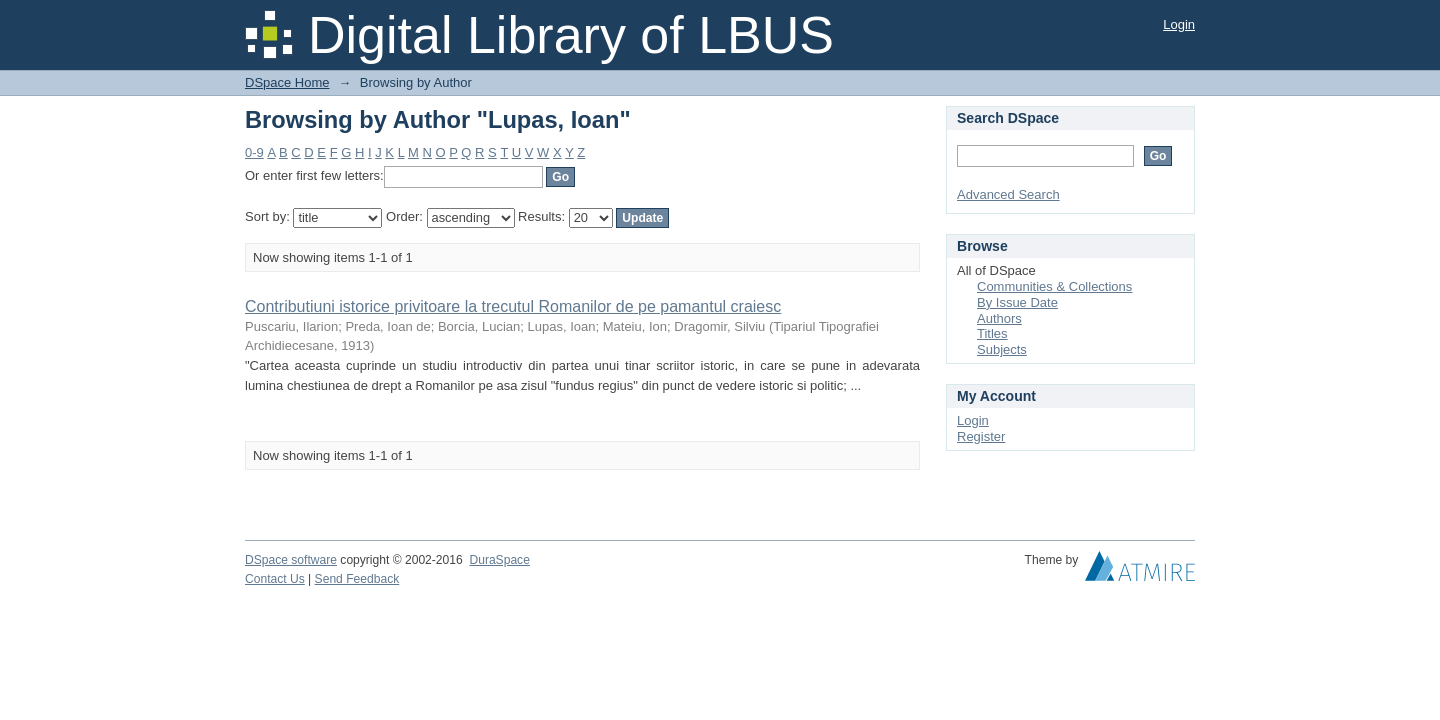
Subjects (1002, 349)
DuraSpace (499, 560)
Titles (992, 333)
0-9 (254, 152)
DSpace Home (287, 82)
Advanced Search (1008, 194)
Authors (999, 318)
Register (981, 436)
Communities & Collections (1054, 286)
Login (1179, 24)
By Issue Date (1017, 302)
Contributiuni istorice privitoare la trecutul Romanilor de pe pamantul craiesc (513, 306)
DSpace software (291, 560)
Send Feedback (357, 579)
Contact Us (275, 579)
